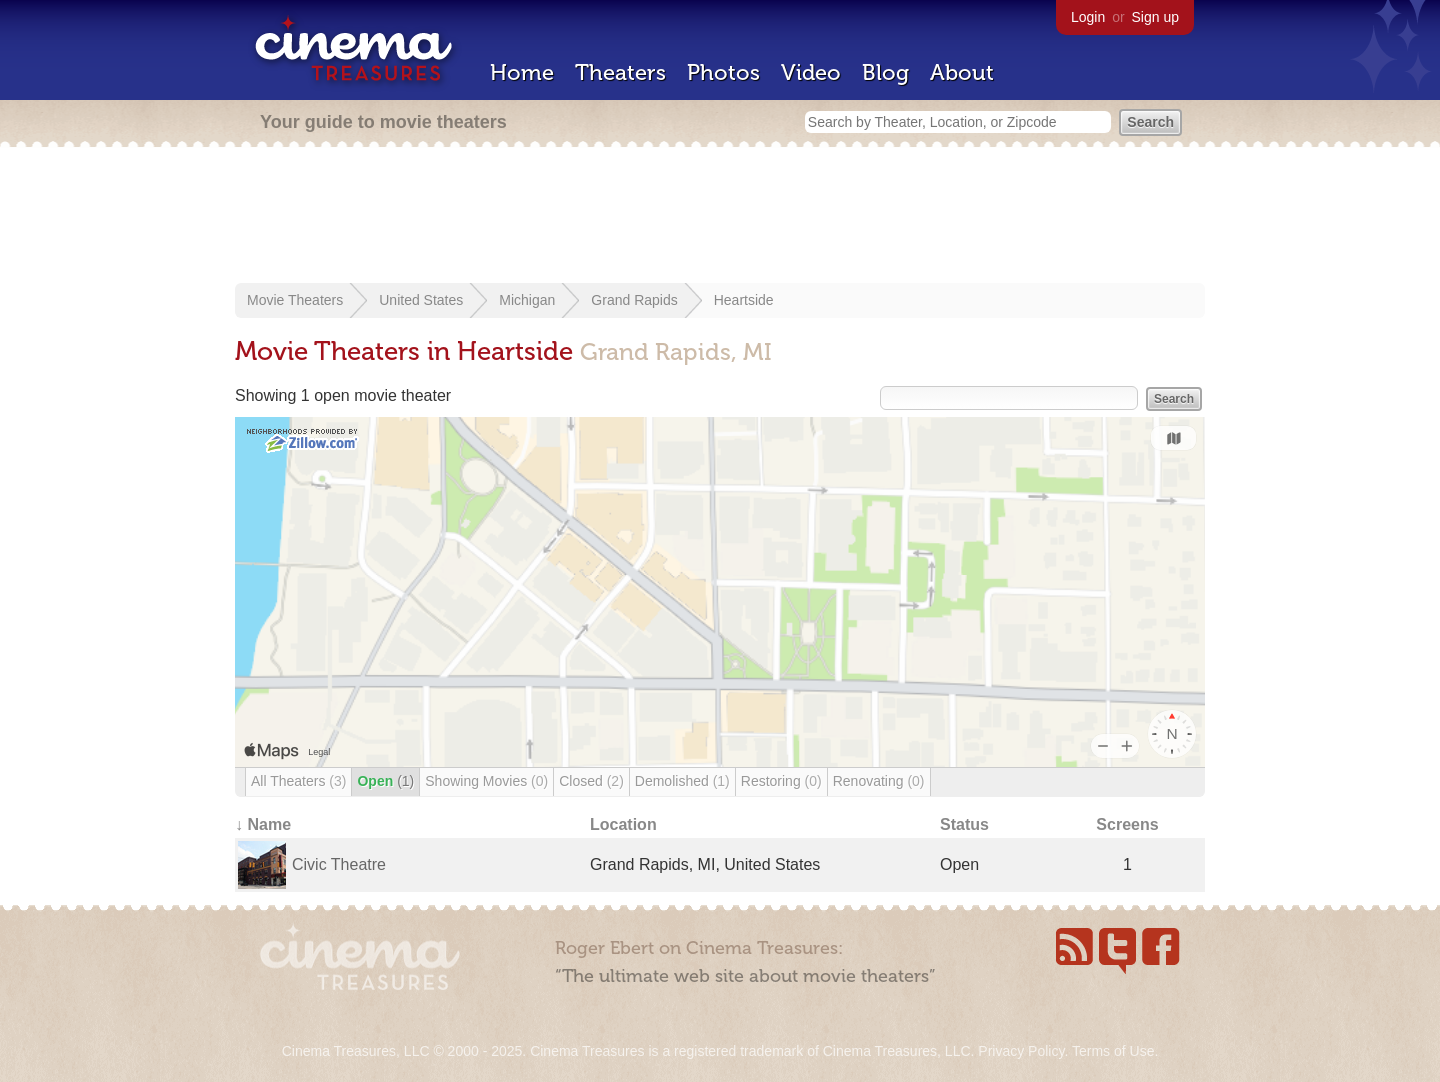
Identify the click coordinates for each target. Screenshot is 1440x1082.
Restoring (781, 781)
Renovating (879, 781)
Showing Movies (486, 781)
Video (811, 72)
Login (1088, 17)
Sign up (1155, 17)
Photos (723, 72)
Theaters (620, 72)
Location (623, 824)
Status (964, 824)
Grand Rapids (634, 300)
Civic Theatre (339, 864)
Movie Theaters (295, 300)
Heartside (744, 300)
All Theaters (298, 781)
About (962, 72)
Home (522, 72)
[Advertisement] (720, 217)
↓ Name (263, 824)
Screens (1127, 824)
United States (421, 300)
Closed (591, 781)
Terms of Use (1113, 1051)
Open (385, 781)
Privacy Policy (1021, 1051)
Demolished (682, 781)
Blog (885, 72)
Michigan (527, 300)
